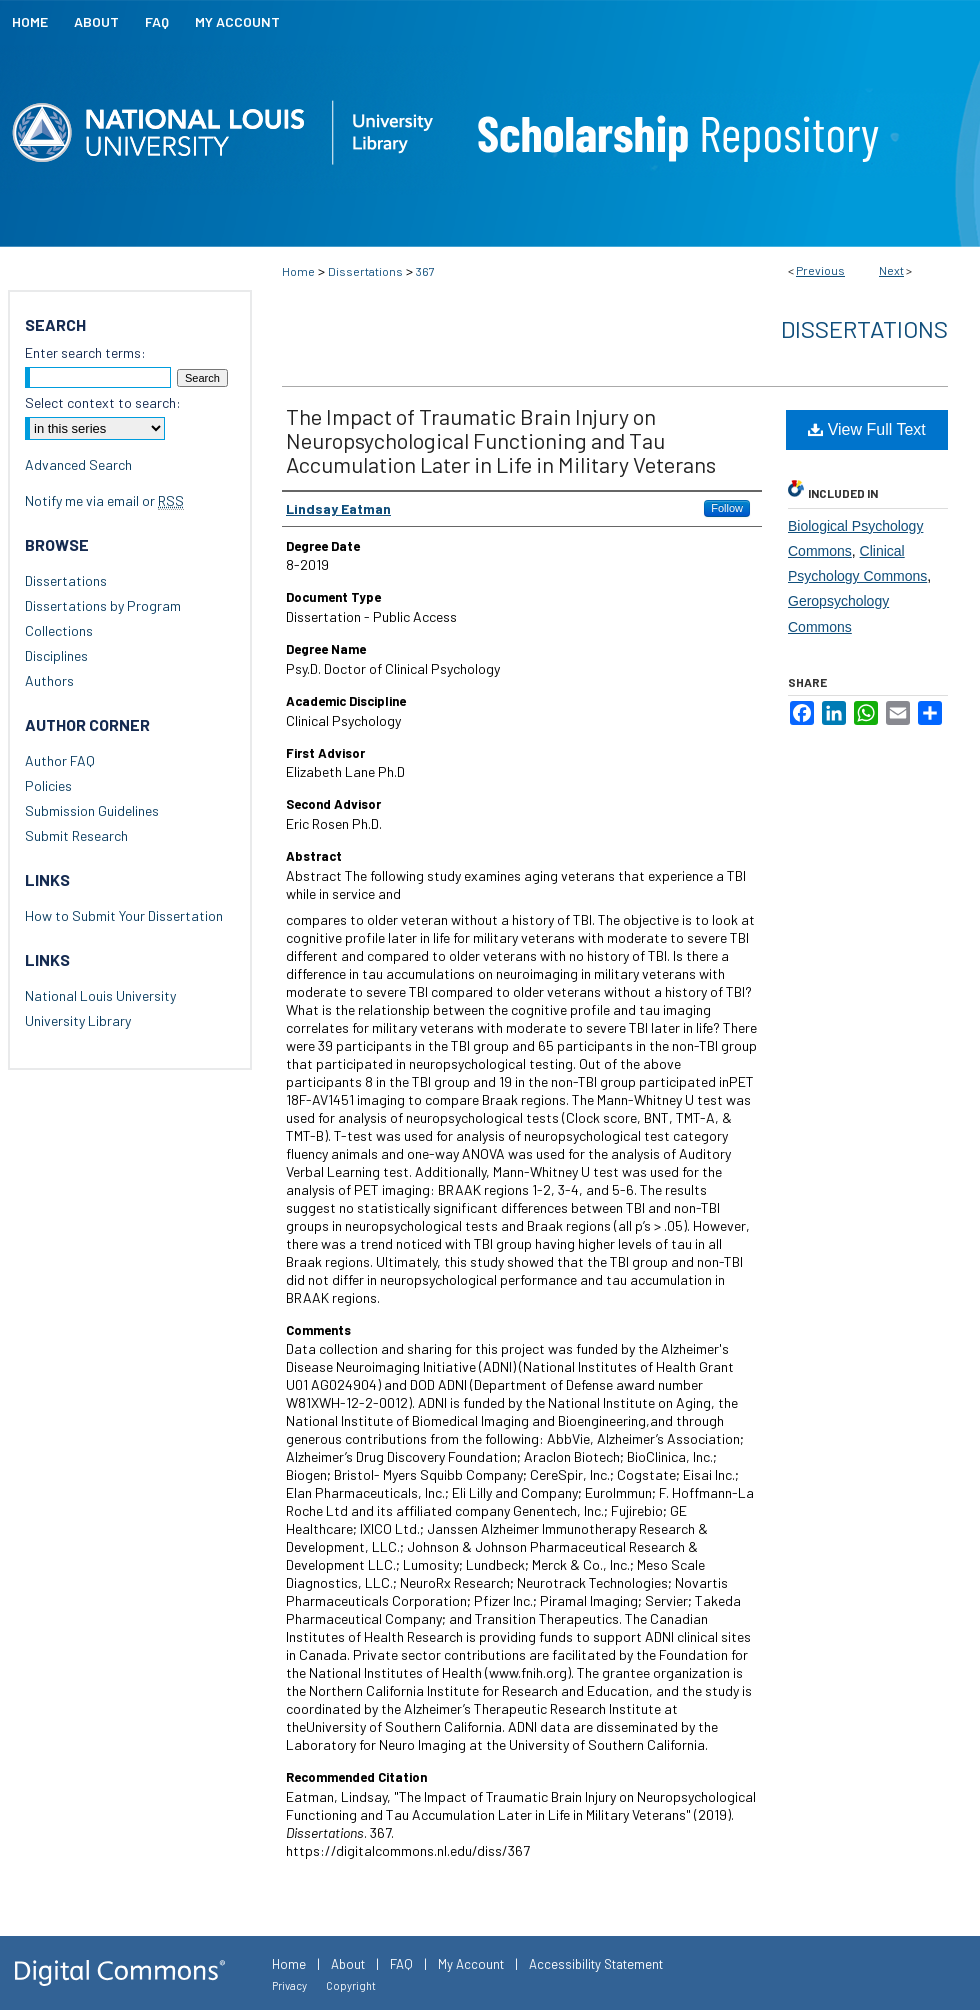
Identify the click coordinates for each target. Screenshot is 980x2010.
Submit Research (76, 835)
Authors (49, 680)
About (348, 1964)
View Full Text (867, 429)
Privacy (289, 1985)
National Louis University (100, 995)
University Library (78, 1020)
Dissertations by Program (103, 605)
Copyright (351, 1985)
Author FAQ (60, 760)
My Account (471, 1964)
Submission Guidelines (92, 810)
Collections (59, 630)
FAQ (401, 1964)
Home (298, 271)
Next (891, 270)
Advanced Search (78, 464)
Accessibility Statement (596, 1964)
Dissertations (365, 271)
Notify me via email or (104, 500)
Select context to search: (103, 402)
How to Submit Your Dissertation (124, 915)
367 (425, 271)
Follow (727, 508)
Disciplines (56, 655)
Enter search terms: (85, 352)
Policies (48, 785)
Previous (820, 270)
